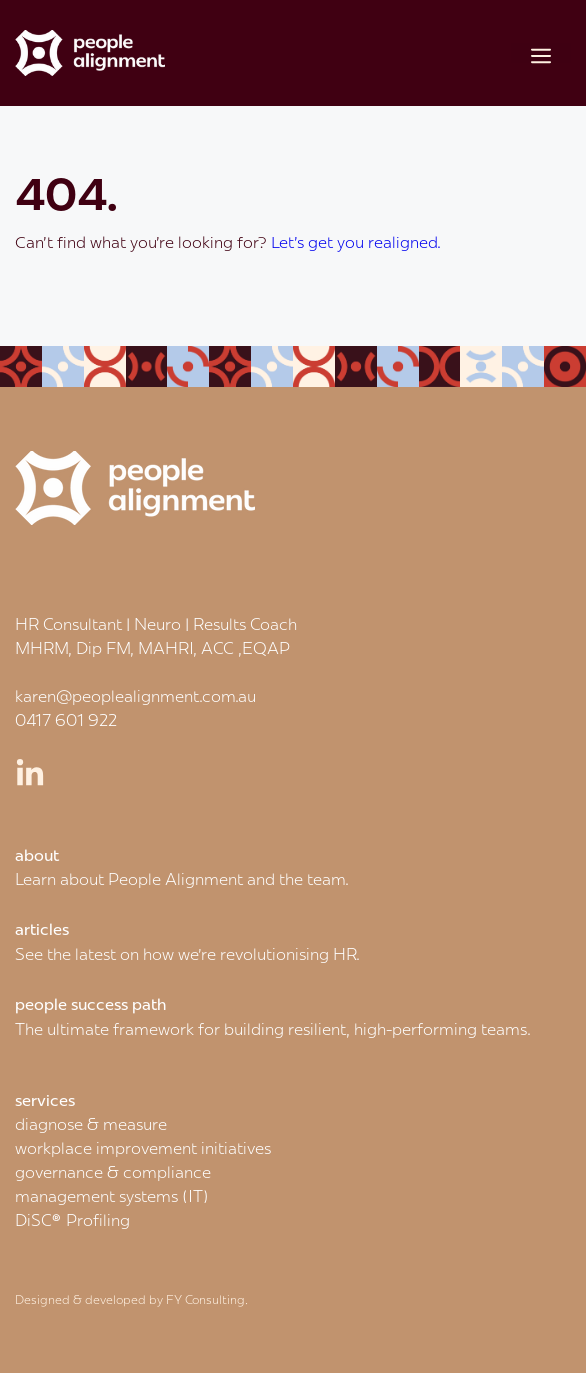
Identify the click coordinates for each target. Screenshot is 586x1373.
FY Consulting (205, 1299)
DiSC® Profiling (72, 1220)
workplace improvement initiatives (143, 1148)
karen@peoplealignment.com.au (135, 696)
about (37, 855)
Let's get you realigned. (356, 242)
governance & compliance (113, 1172)
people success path (91, 1004)
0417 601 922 (66, 720)
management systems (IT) (112, 1196)
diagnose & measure (91, 1124)
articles (42, 929)
